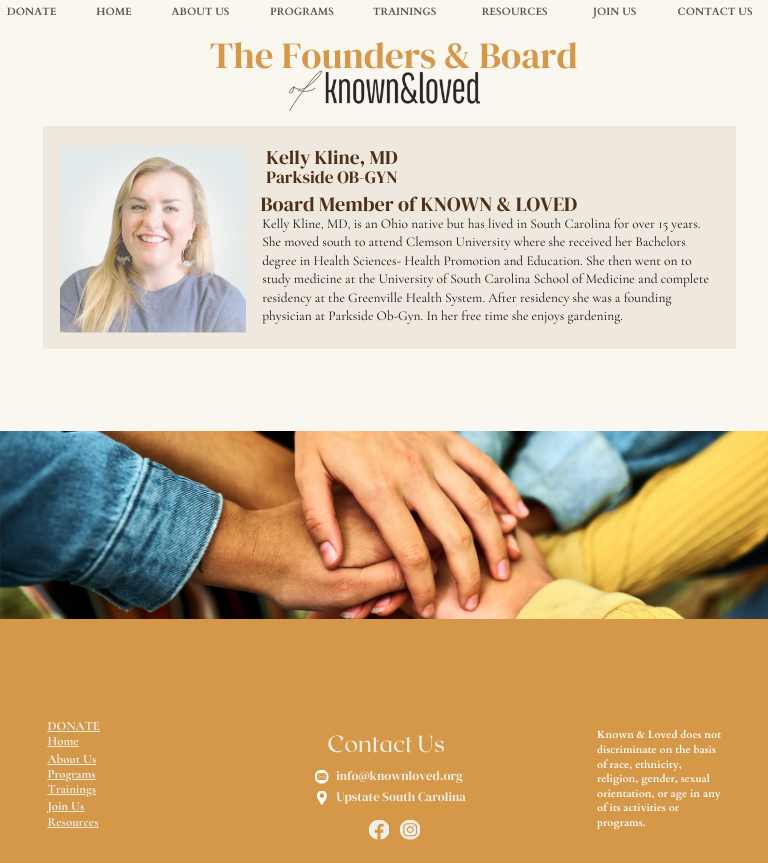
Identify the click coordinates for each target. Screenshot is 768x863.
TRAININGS (405, 12)
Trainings (71, 789)
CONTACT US (715, 12)
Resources (72, 822)
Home (62, 741)
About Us (71, 759)
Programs (71, 774)
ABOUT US (200, 12)
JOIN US (614, 12)
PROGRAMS (302, 12)
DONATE (32, 12)
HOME (113, 12)
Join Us (65, 806)
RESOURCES (515, 12)
